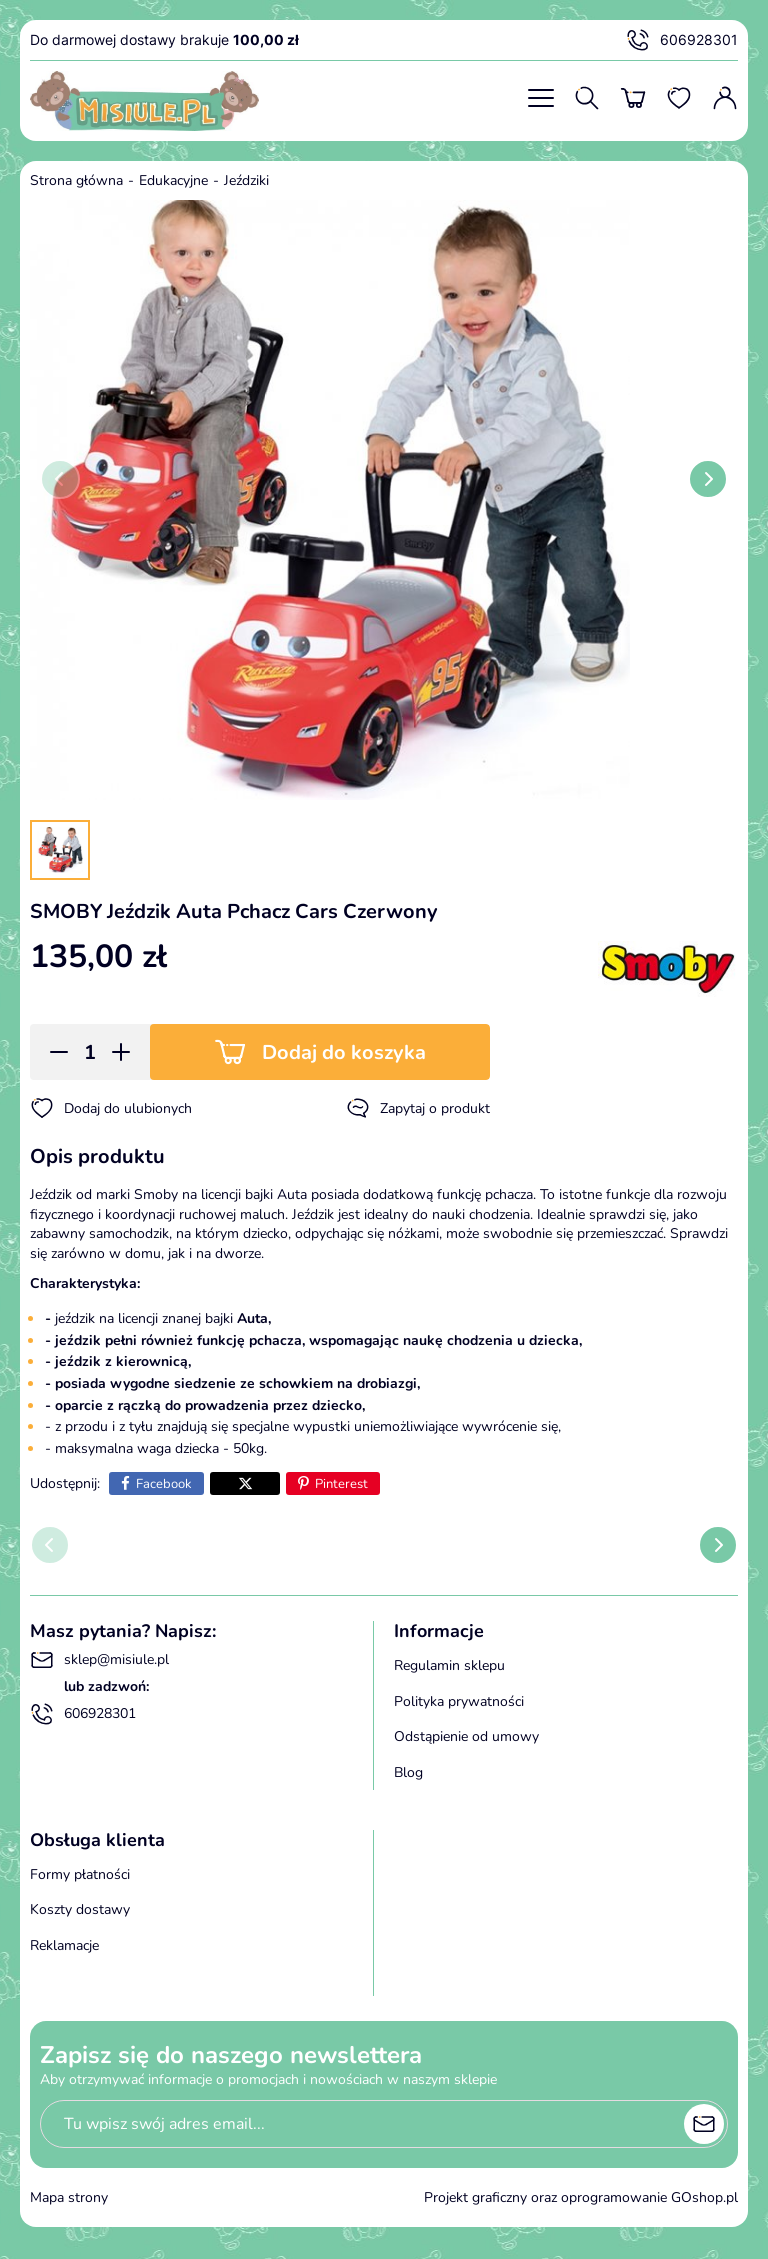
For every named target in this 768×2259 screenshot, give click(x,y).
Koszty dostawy (80, 1909)
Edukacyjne (173, 180)
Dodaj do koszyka (344, 1052)
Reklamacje (64, 1945)
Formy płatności (80, 1874)
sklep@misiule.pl (99, 1660)
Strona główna (76, 180)
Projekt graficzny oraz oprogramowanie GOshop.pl (581, 2197)
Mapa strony (69, 2197)
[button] (52, 1052)
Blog (408, 1772)
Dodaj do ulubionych (111, 1108)
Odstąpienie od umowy (466, 1736)
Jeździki (246, 180)
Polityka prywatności (459, 1701)
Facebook (164, 1484)
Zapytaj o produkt (418, 1108)
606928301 (682, 40)
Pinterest (341, 1484)
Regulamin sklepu (449, 1665)
